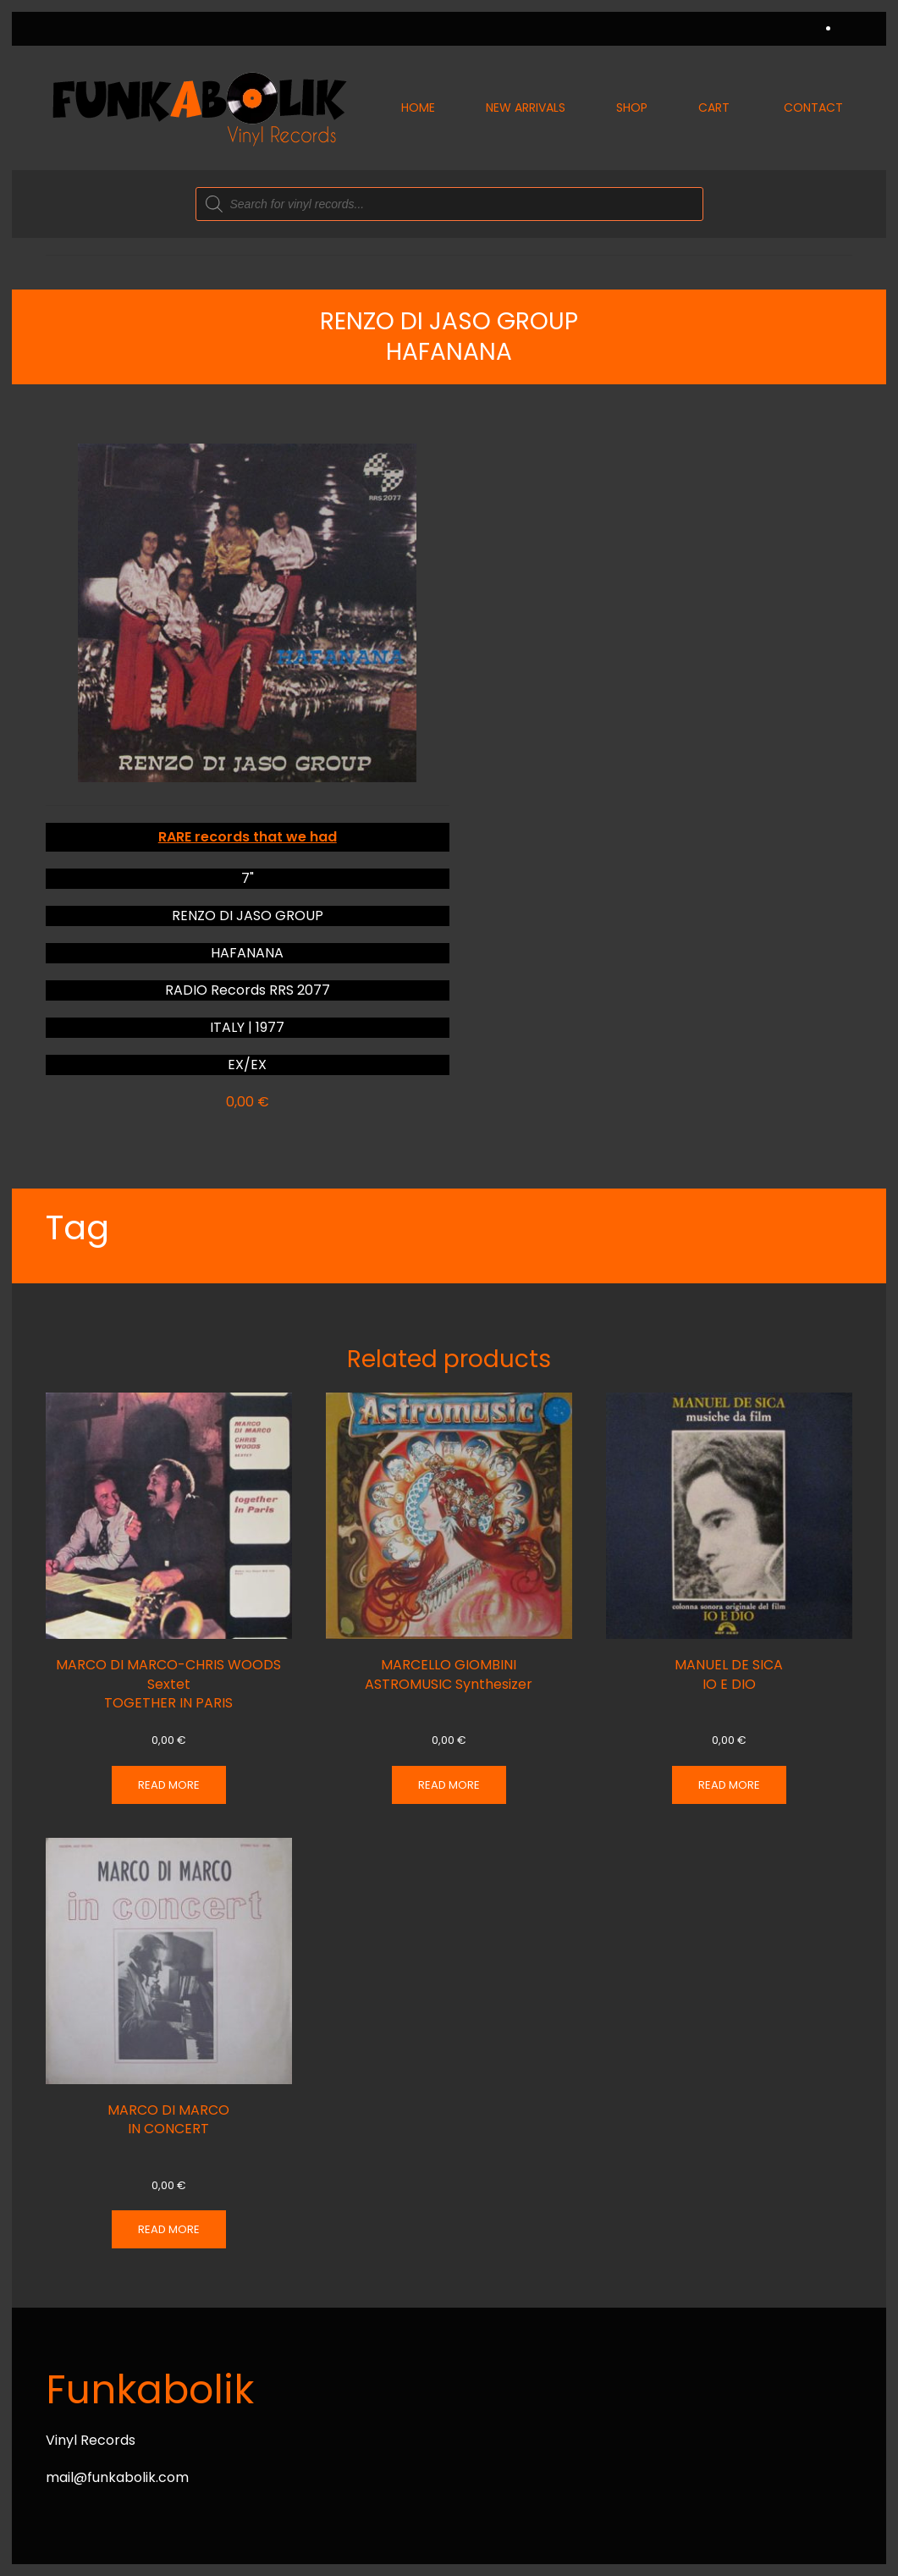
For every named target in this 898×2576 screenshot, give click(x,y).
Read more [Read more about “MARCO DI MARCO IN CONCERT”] (169, 2229)
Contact (813, 107)
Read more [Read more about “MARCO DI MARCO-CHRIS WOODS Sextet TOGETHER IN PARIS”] (169, 1785)
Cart (714, 107)
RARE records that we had (247, 837)
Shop (631, 107)
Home (418, 107)
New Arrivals (525, 107)
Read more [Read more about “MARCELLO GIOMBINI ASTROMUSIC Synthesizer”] (449, 1785)
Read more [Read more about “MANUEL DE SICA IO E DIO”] (729, 1785)
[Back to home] (198, 108)
